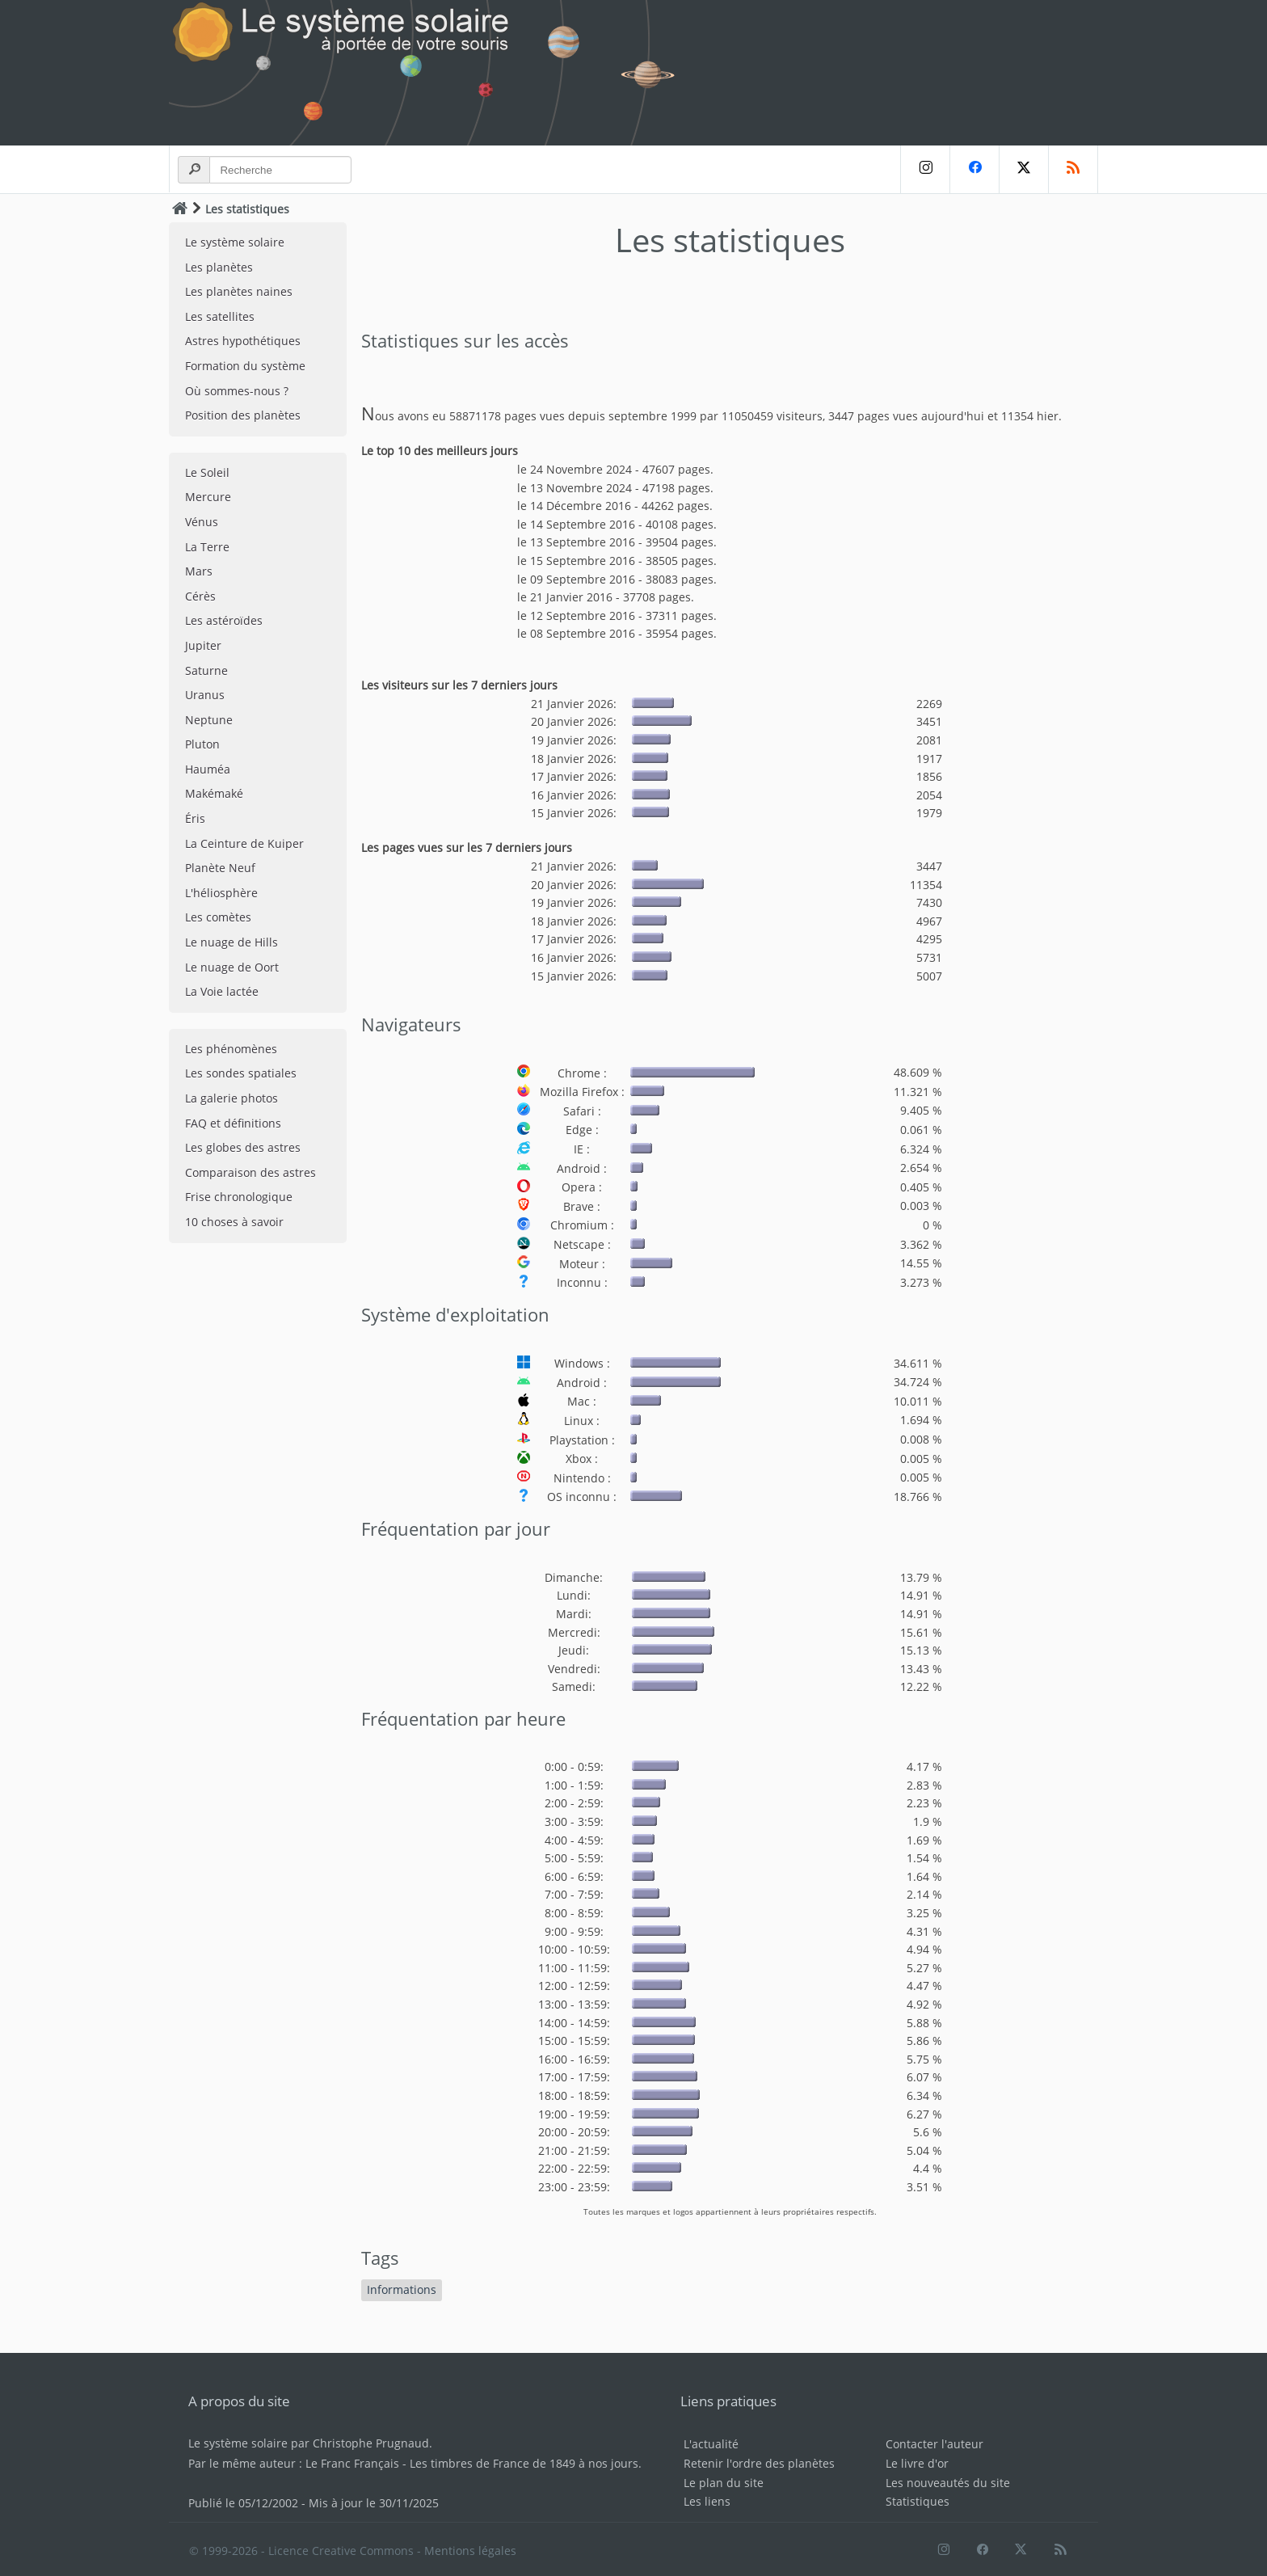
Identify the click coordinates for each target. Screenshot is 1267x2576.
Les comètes (218, 917)
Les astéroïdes (224, 620)
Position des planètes (243, 415)
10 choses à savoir (234, 1221)
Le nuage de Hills (231, 942)
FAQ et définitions (233, 1123)
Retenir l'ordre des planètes (759, 2463)
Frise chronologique (239, 1196)
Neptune (209, 719)
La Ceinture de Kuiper (244, 843)
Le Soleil (207, 472)
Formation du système (245, 365)
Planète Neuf (220, 867)
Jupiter (203, 645)
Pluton (202, 744)
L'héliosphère (221, 892)
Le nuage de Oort (232, 967)
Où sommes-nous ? (236, 390)
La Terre (207, 546)
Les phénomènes (231, 1048)
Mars (199, 571)
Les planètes (219, 267)
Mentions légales (470, 2550)
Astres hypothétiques (243, 340)
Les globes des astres (243, 1147)
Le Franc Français (352, 2463)
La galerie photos (231, 1098)
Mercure (208, 496)
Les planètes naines (239, 291)
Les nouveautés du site (948, 2482)
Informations (401, 2289)
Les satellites (220, 316)
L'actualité (711, 2444)
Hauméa (207, 769)
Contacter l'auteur (934, 2444)
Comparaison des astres (250, 1172)
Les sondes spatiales (241, 1073)
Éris (195, 818)
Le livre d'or (917, 2463)
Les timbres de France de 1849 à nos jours (524, 2463)
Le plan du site (724, 2482)
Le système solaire (234, 242)
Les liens (707, 2501)
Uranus (205, 694)
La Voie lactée (222, 991)
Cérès (200, 596)
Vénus (201, 521)
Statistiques (917, 2501)
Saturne (206, 670)
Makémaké (214, 793)
